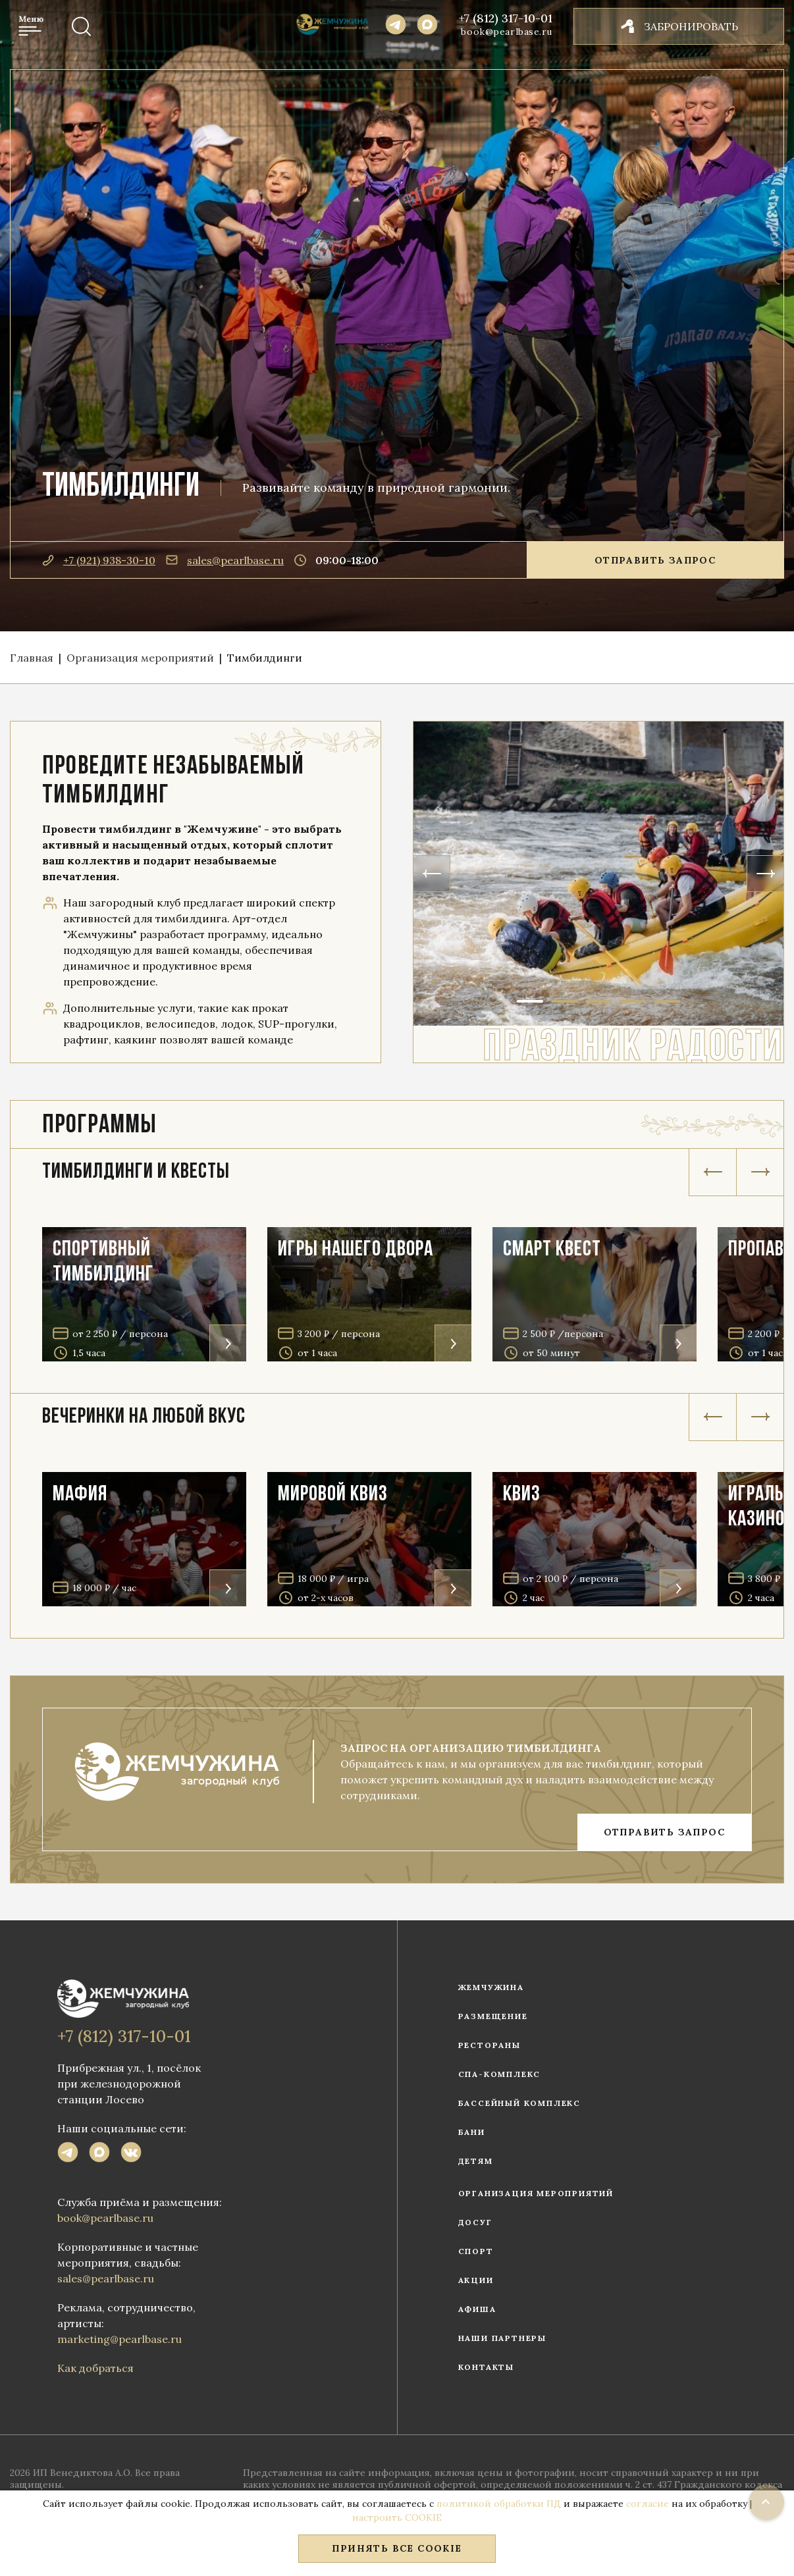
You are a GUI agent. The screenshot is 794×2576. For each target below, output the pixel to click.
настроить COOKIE (397, 2517)
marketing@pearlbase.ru (119, 2339)
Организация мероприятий (536, 2193)
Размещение (493, 2016)
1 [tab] (530, 1001)
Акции (476, 2280)
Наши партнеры (502, 2338)
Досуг (475, 2222)
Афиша (477, 2309)
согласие (647, 2504)
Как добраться (95, 2368)
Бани (471, 2132)
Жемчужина (491, 1987)
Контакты (486, 2367)
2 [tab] (564, 1001)
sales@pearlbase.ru (225, 560)
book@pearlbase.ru (506, 32)
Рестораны (489, 2045)
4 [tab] (633, 1001)
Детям (475, 2161)
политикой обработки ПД (499, 2504)
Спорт (476, 2251)
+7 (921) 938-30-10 (98, 560)
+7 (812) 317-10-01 (505, 18)
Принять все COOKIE (397, 2548)
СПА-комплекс (499, 2074)
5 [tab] (667, 1001)
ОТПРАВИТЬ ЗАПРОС (664, 1832)
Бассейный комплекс (519, 2103)
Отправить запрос (655, 560)
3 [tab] (598, 1001)
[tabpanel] (598, 874)
